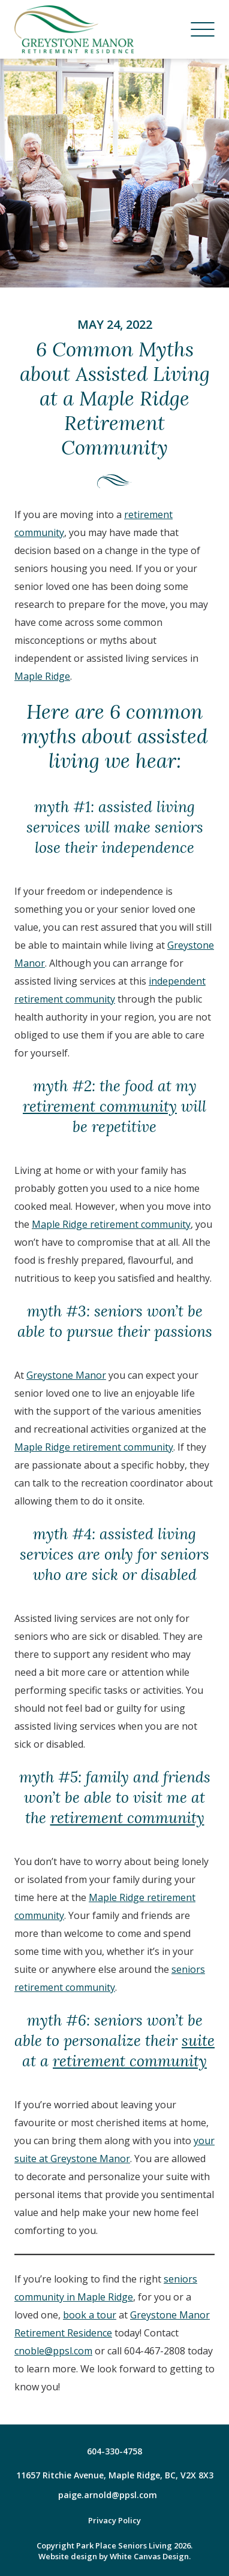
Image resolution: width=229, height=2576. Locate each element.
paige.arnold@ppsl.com (107, 2495)
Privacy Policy (114, 2520)
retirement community (100, 1106)
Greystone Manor (66, 1375)
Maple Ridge (42, 676)
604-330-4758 (114, 2451)
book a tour (89, 2314)
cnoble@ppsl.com (53, 2350)
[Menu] (203, 29)
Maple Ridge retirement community (111, 1224)
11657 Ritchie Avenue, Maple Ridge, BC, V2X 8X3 (114, 2475)
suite (198, 2041)
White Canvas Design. (150, 2556)
